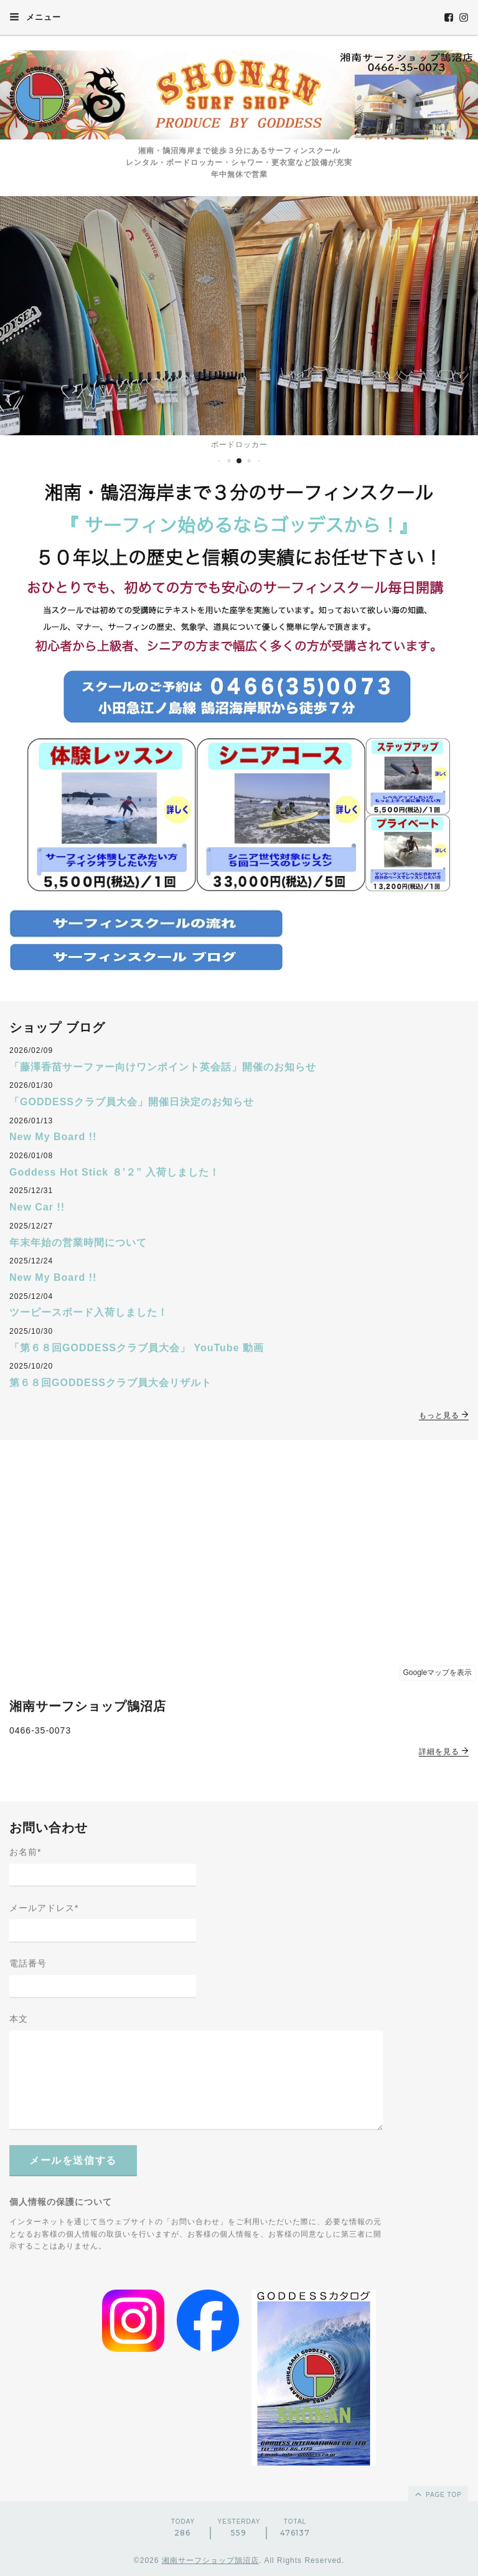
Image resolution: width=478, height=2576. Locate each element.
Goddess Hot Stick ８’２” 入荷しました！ (114, 1172)
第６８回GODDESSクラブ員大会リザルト (110, 1382)
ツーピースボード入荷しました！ (88, 1312)
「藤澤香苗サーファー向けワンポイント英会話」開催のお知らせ (162, 1067)
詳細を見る (444, 1751)
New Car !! (37, 1207)
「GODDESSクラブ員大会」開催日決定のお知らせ (131, 1102)
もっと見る (444, 1415)
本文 (18, 2019)
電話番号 (28, 1963)
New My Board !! (52, 1136)
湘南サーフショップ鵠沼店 (210, 2560)
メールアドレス (43, 1908)
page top (437, 2494)
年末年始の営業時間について (78, 1242)
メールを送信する (73, 2160)
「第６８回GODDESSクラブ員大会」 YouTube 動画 (136, 1347)
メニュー (35, 17)
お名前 (25, 1852)
